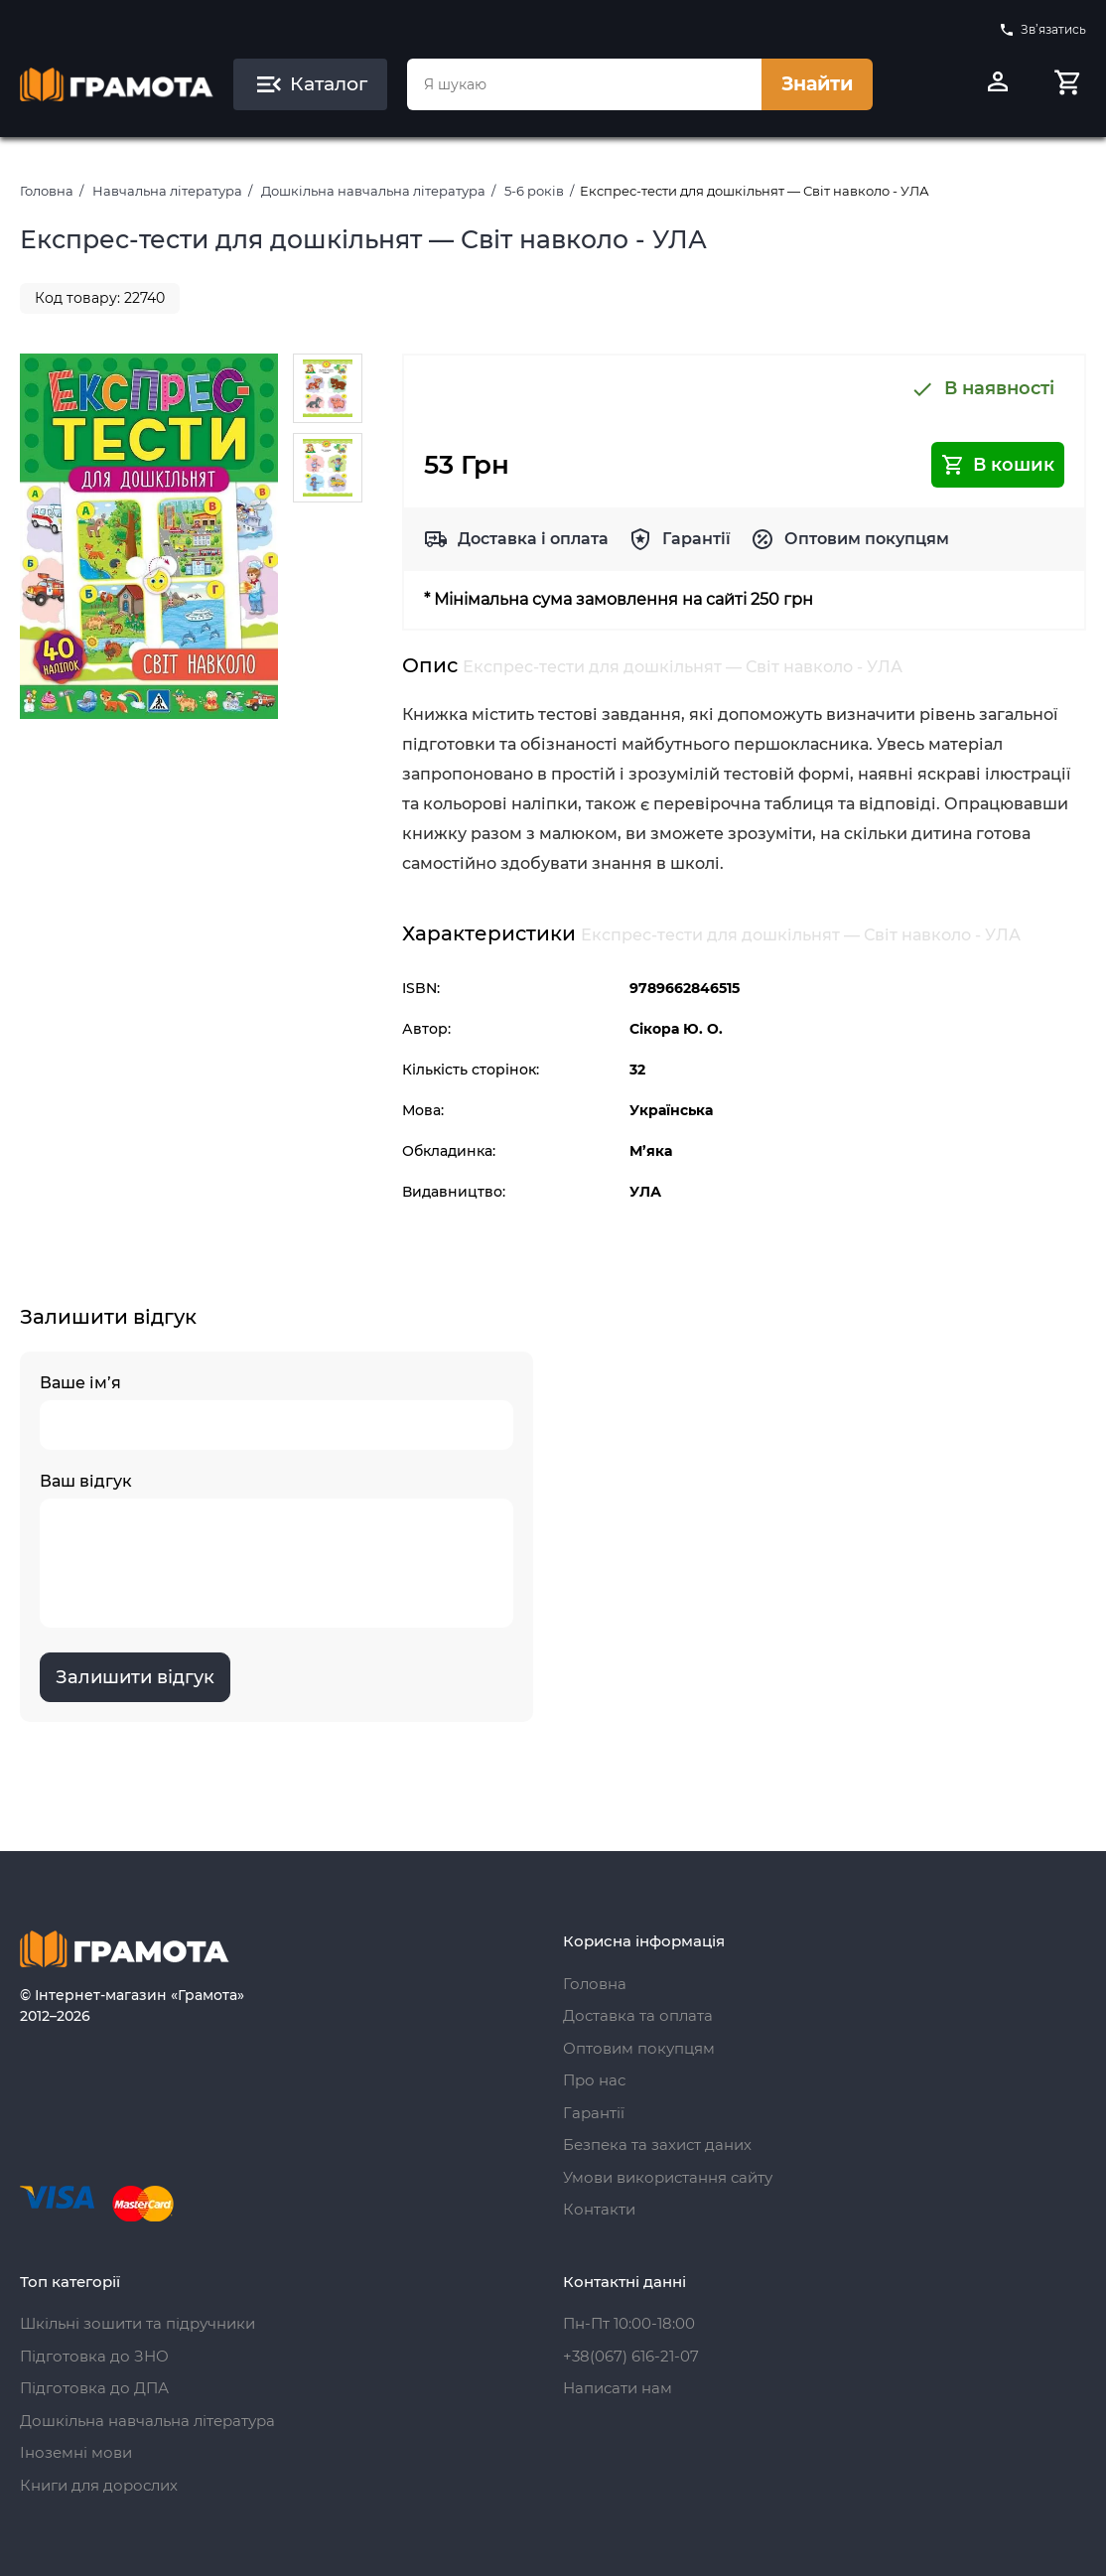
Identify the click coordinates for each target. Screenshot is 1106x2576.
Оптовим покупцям (866, 538)
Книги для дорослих (99, 2485)
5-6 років (534, 191)
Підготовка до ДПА (94, 2387)
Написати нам (617, 2387)
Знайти (817, 83)
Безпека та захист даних (657, 2144)
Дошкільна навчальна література (373, 191)
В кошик (997, 465)
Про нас (594, 2080)
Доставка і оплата (533, 538)
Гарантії (696, 538)
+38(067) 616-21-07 (631, 2356)
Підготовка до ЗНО (94, 2356)
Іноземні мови (76, 2452)
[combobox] (584, 84)
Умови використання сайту (667, 2177)
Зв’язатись (1042, 30)
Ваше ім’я (276, 1411)
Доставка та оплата (638, 2015)
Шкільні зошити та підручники (137, 2323)
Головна (46, 191)
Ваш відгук (276, 1550)
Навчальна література (167, 191)
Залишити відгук (135, 1677)
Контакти (599, 2209)
